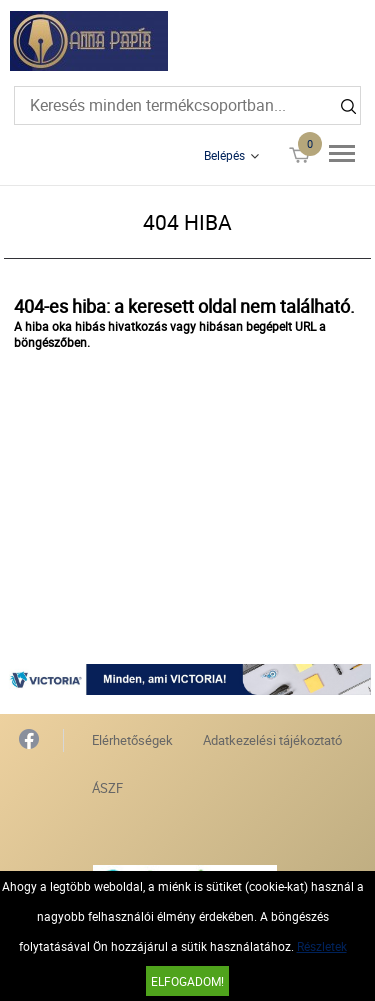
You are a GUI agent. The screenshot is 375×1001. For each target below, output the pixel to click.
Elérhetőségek (132, 740)
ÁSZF (107, 788)
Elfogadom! (187, 981)
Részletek (322, 946)
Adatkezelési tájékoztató (272, 740)
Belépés (224, 155)
